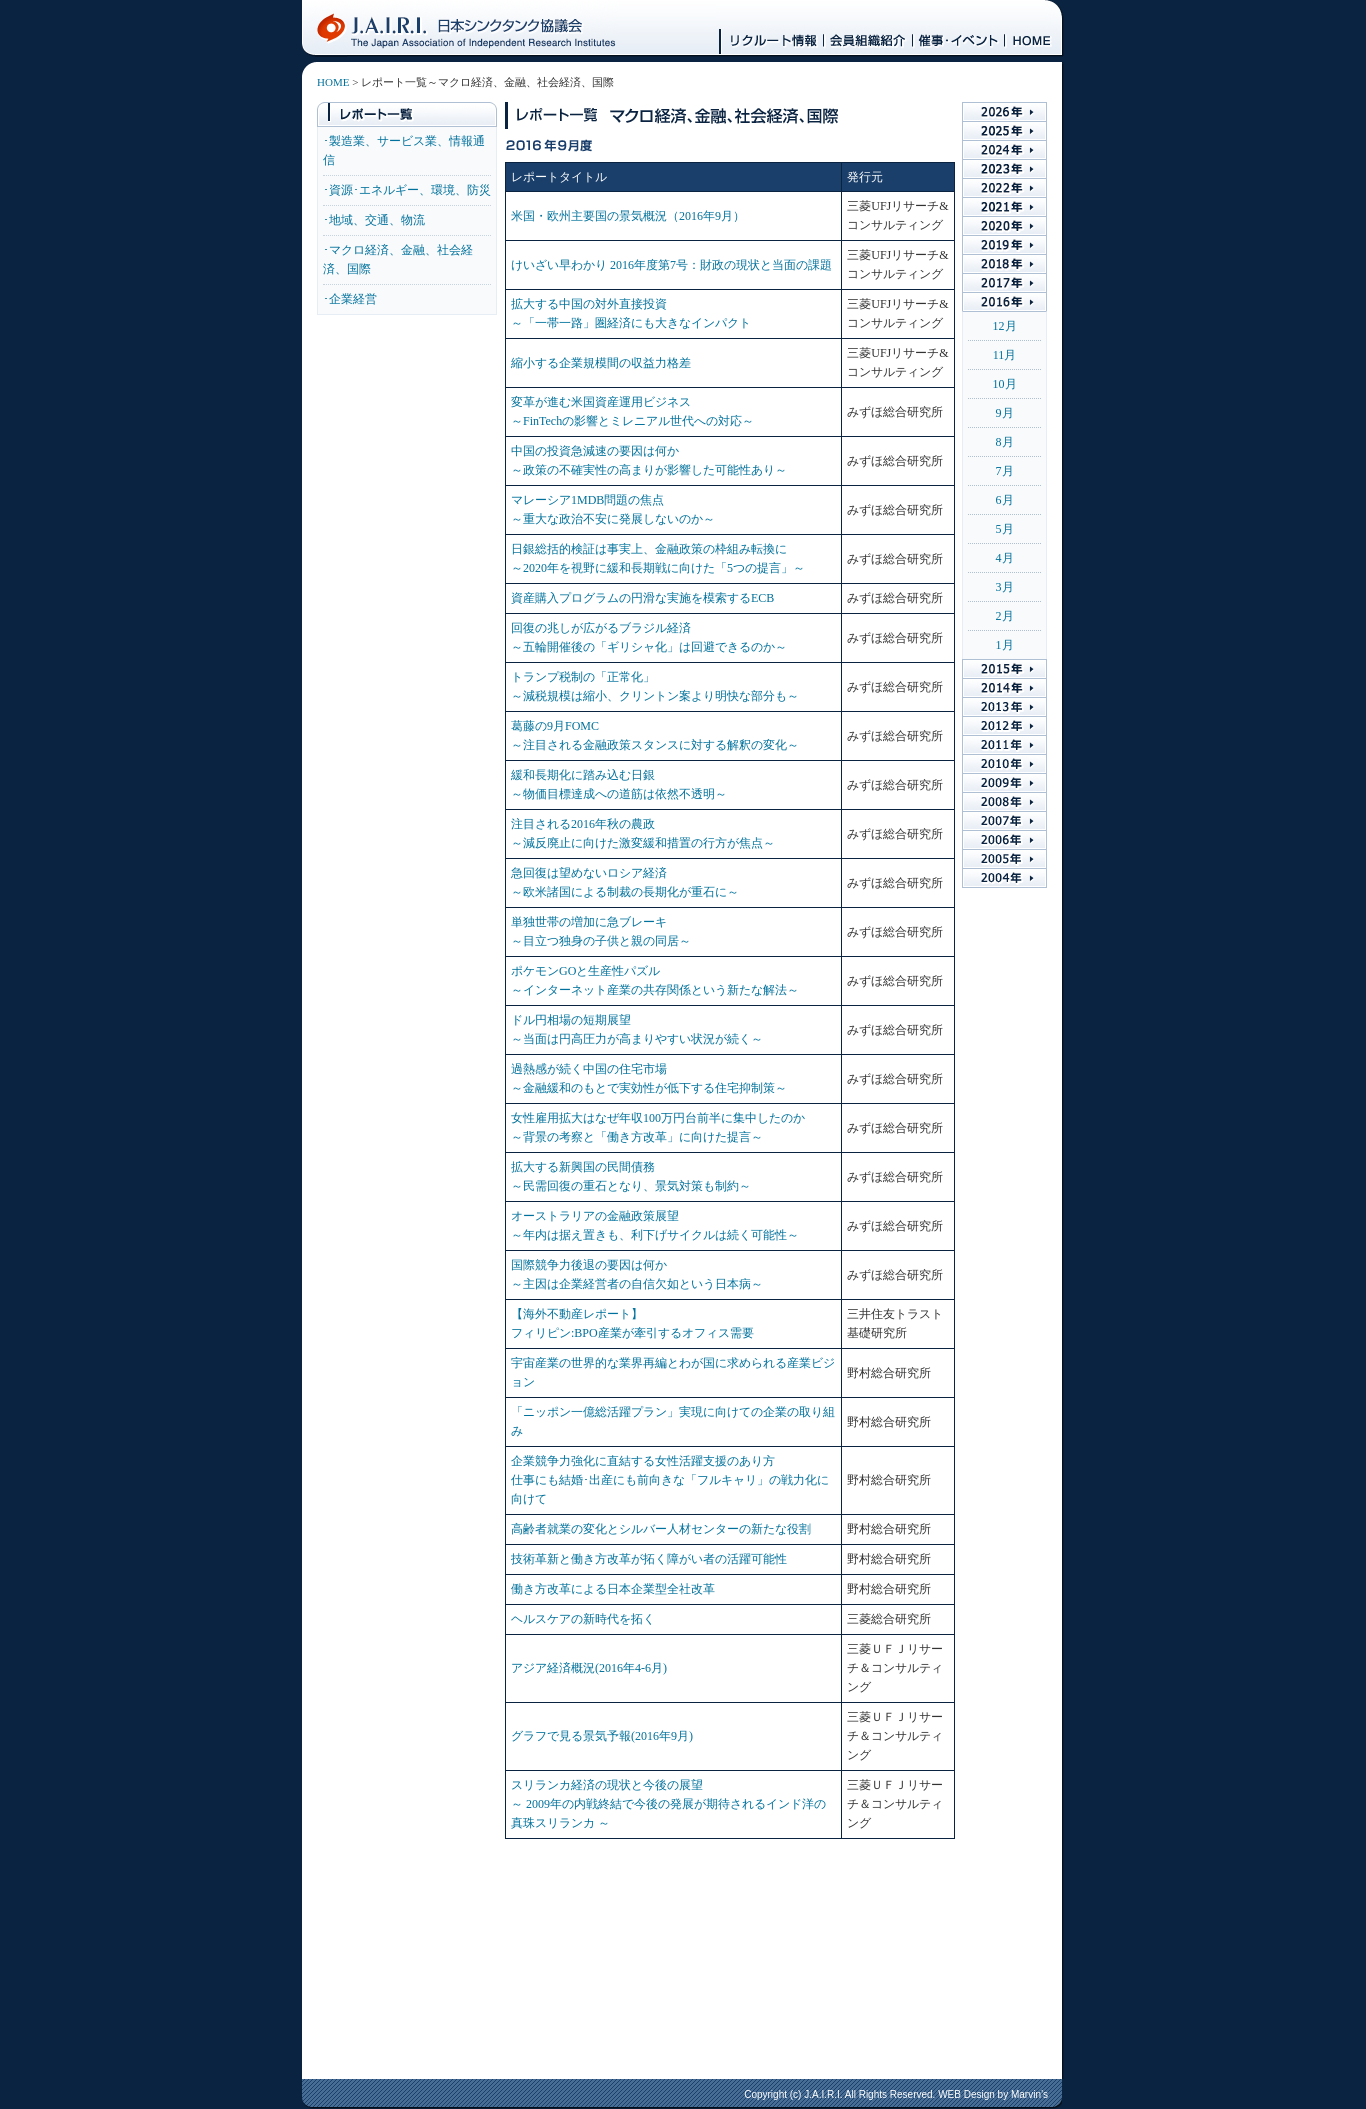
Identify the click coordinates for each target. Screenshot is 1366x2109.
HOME (333, 82)
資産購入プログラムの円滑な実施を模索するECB (642, 598)
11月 (1005, 355)
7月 (1005, 471)
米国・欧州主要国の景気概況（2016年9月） (628, 216)
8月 (1005, 442)
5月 (1005, 529)
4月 (1005, 558)
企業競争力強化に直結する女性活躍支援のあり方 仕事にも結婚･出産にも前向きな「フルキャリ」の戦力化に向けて (670, 1480)
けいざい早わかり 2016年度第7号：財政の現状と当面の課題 (671, 265)
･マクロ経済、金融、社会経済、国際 (398, 259)
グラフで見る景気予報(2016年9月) (602, 1736)
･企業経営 (350, 299)
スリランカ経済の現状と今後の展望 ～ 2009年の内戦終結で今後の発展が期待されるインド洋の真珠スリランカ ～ (668, 1804)
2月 (1005, 616)
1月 (1005, 645)
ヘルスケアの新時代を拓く (583, 1619)
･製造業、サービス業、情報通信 (404, 150)
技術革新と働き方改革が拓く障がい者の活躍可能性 (649, 1559)
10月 (1005, 384)
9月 (1005, 413)
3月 (1005, 587)
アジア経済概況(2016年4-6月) (589, 1668)
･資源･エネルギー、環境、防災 (407, 190)
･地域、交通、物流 (374, 220)
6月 (1005, 500)
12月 (1005, 326)
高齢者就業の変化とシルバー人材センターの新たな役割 (661, 1529)
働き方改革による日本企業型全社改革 (613, 1589)
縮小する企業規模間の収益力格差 (601, 363)
